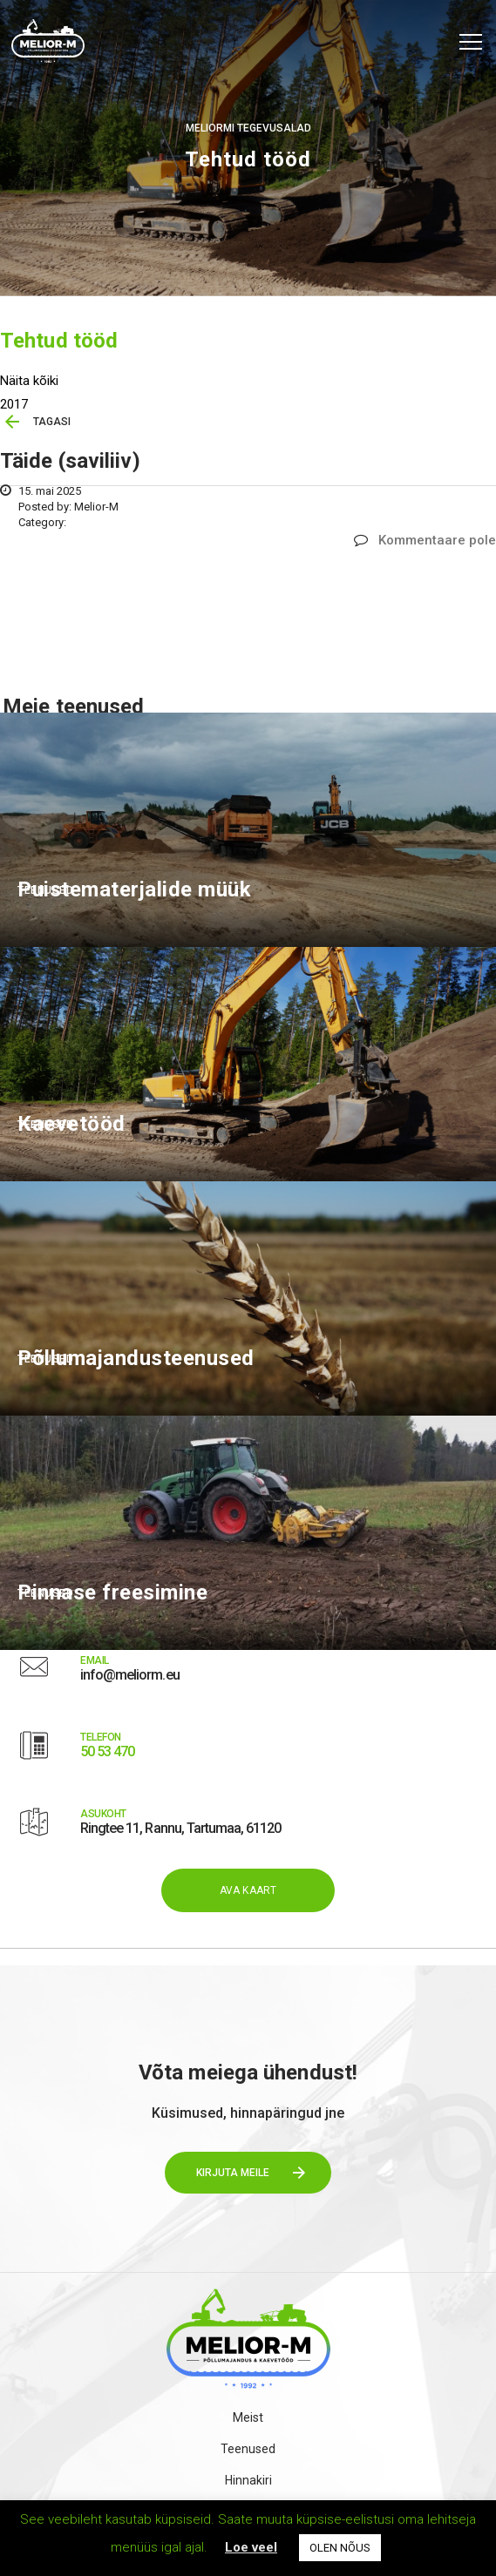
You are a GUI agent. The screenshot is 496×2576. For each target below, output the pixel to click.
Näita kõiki (29, 381)
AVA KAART (248, 1890)
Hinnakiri (248, 2480)
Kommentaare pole (425, 540)
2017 (14, 404)
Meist (248, 2417)
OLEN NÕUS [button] (339, 2547)
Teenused (248, 2449)
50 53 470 (107, 1751)
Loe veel (251, 2547)
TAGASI (52, 422)
